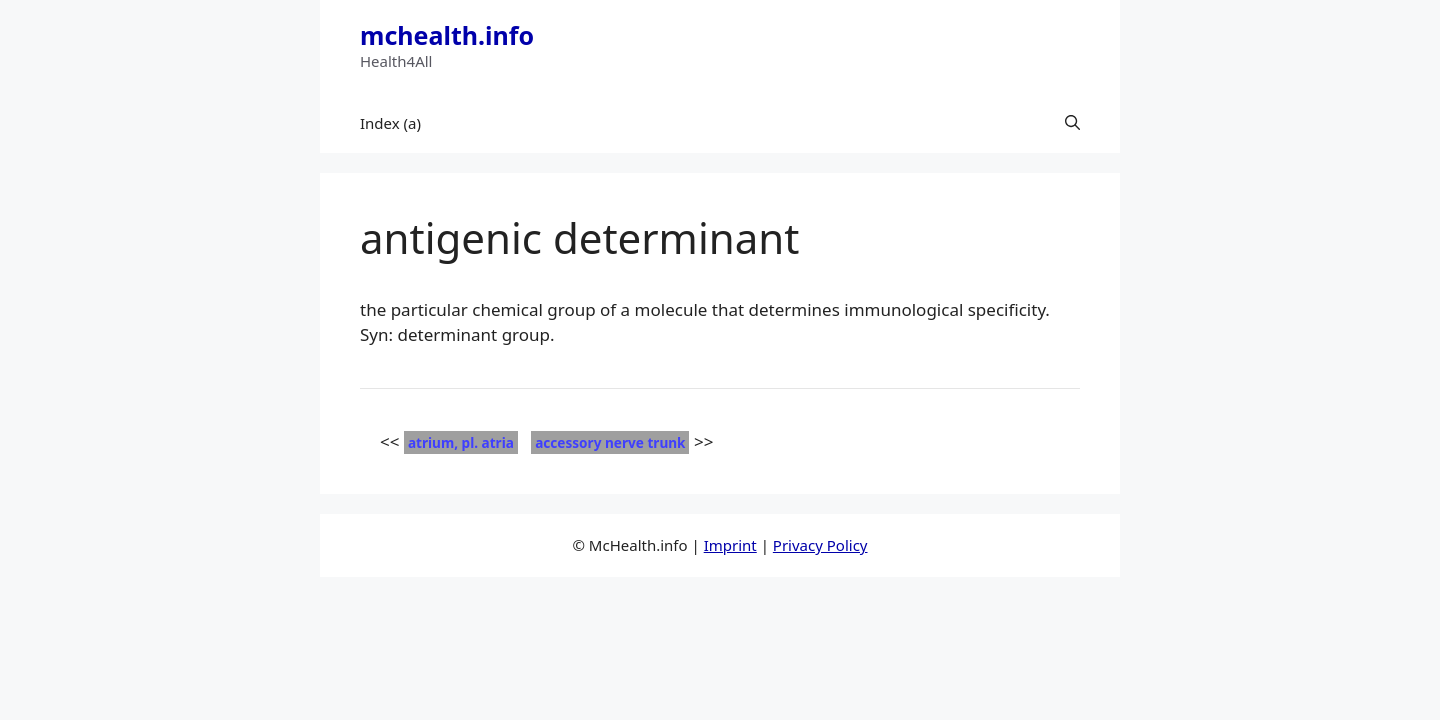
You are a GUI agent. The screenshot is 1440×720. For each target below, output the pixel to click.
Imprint (730, 545)
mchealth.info (447, 35)
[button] (1072, 123)
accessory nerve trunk (610, 442)
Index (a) (390, 123)
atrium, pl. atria (461, 442)
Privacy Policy (820, 545)
